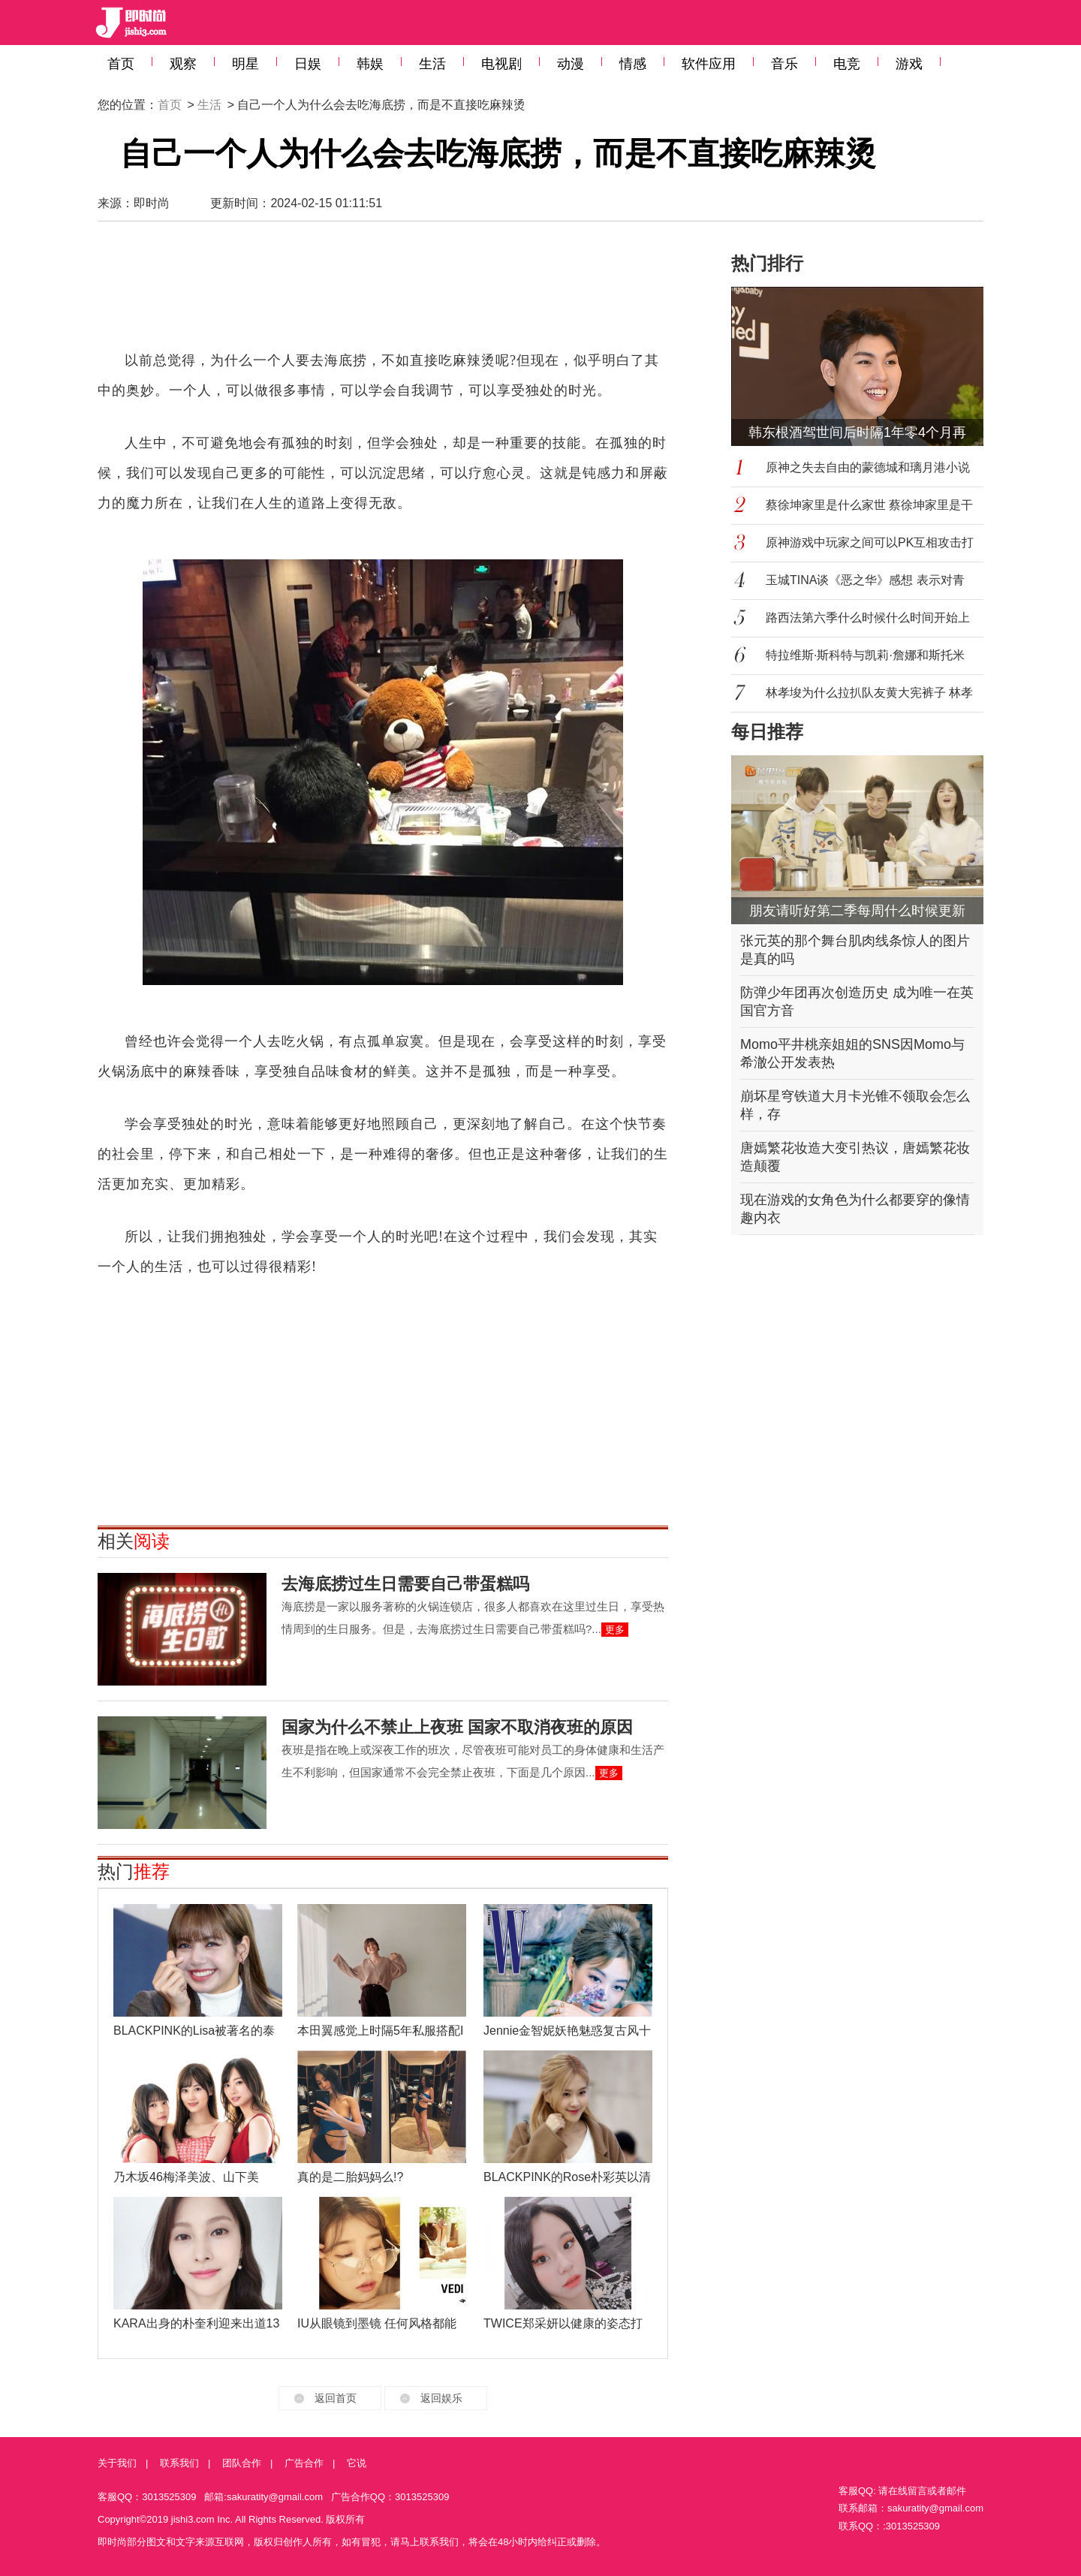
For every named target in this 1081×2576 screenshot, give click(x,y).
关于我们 (117, 2463)
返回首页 (336, 2398)
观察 (183, 63)
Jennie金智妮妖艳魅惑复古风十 (567, 2030)
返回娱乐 (441, 2398)
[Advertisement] (383, 293)
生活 (432, 63)
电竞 (846, 63)
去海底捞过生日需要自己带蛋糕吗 (405, 1583)
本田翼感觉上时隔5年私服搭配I (380, 2030)
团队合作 (241, 2463)
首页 (120, 63)
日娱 (307, 63)
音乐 (784, 63)
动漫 (570, 63)
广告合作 (304, 2463)
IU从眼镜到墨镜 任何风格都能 (376, 2323)
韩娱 (370, 63)
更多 (615, 1629)
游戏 (909, 63)
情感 (632, 63)
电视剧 (501, 63)
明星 (245, 63)
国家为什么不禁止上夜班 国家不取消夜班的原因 (457, 1727)
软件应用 (709, 63)
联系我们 (179, 2463)
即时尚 (152, 203)
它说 (356, 2463)
